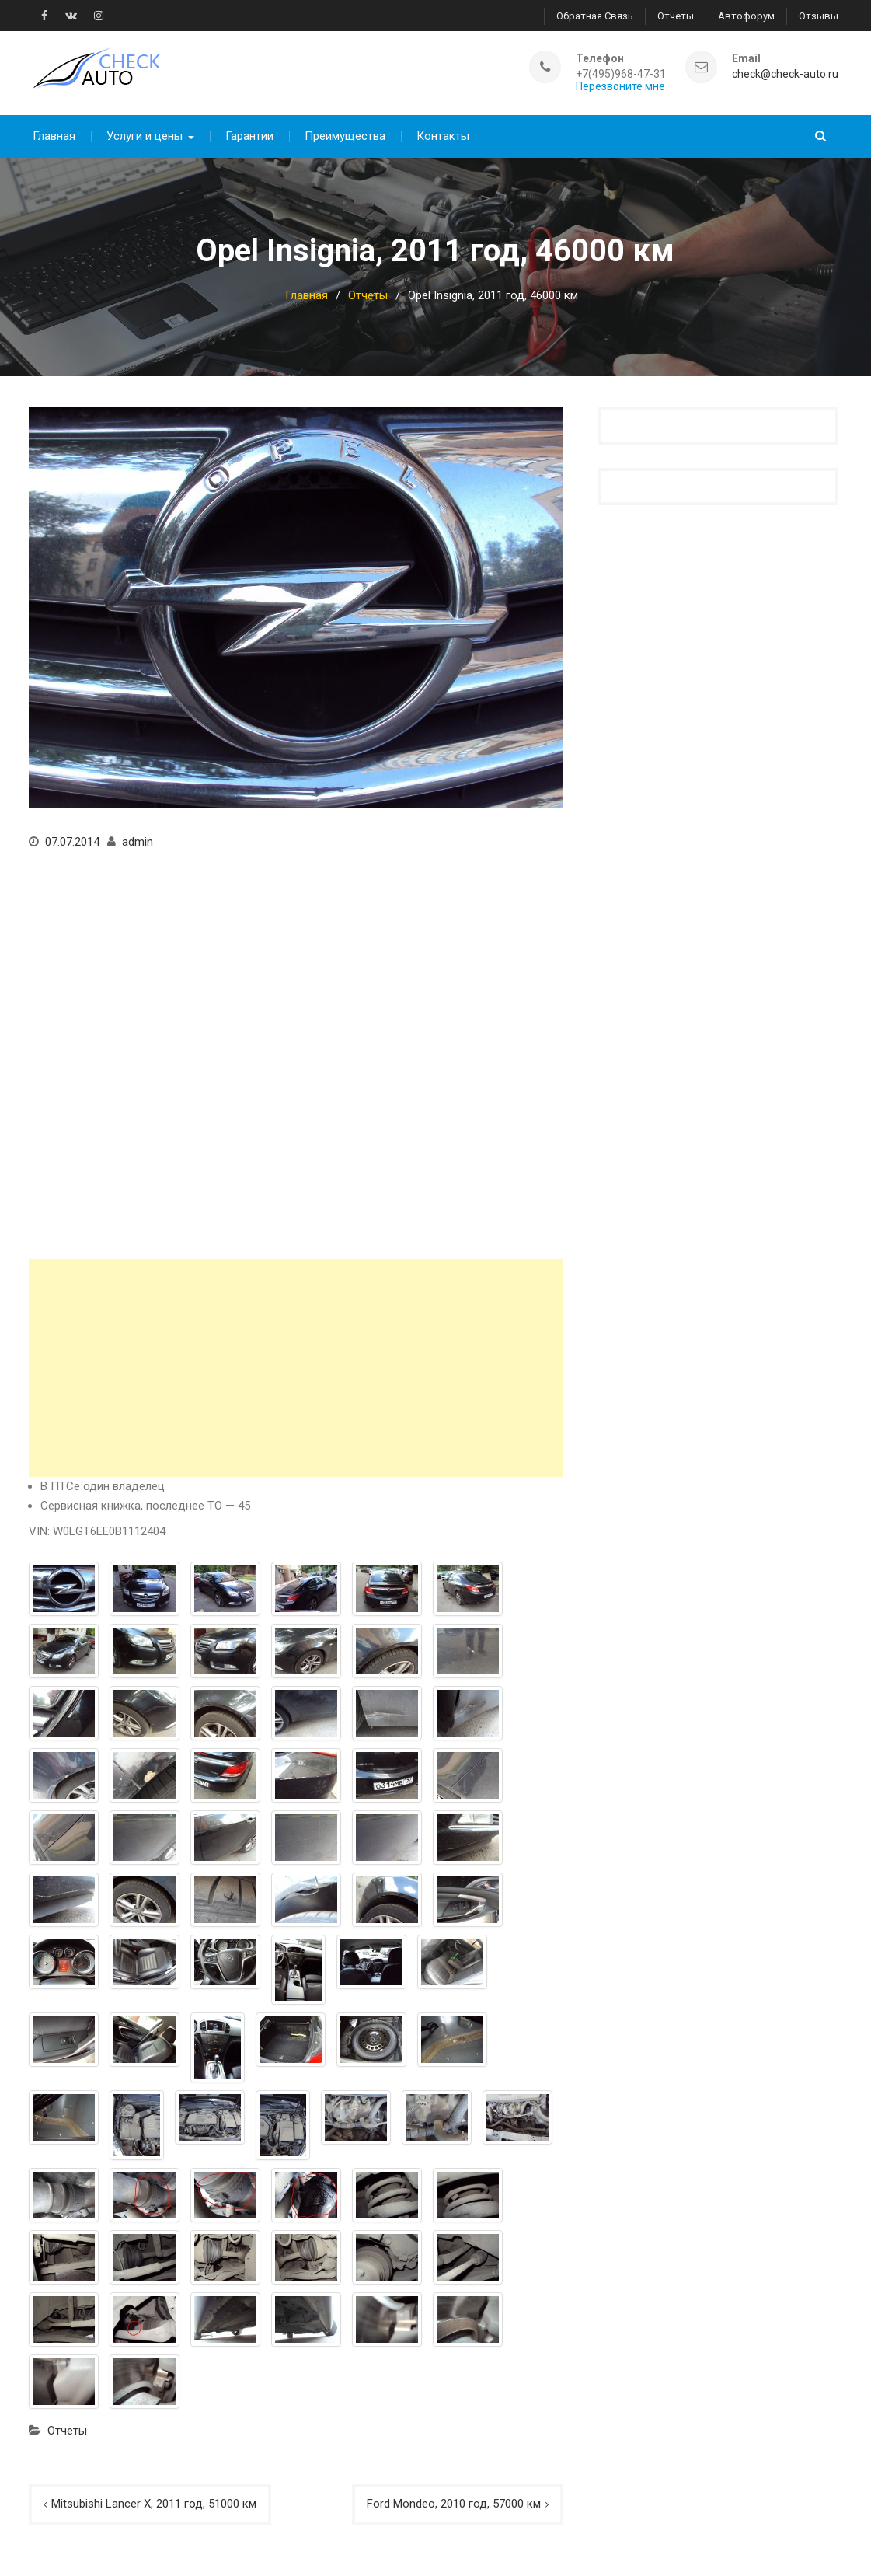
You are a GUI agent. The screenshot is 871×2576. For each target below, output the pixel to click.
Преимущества (345, 136)
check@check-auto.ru (785, 74)
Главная (54, 136)
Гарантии (249, 136)
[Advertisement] (296, 1368)
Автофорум (746, 16)
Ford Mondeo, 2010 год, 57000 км (454, 2504)
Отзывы (818, 16)
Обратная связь (594, 16)
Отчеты (675, 16)
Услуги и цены (144, 136)
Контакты (442, 136)
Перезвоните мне (620, 86)
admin (137, 842)
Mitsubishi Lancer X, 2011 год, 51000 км (153, 2504)
